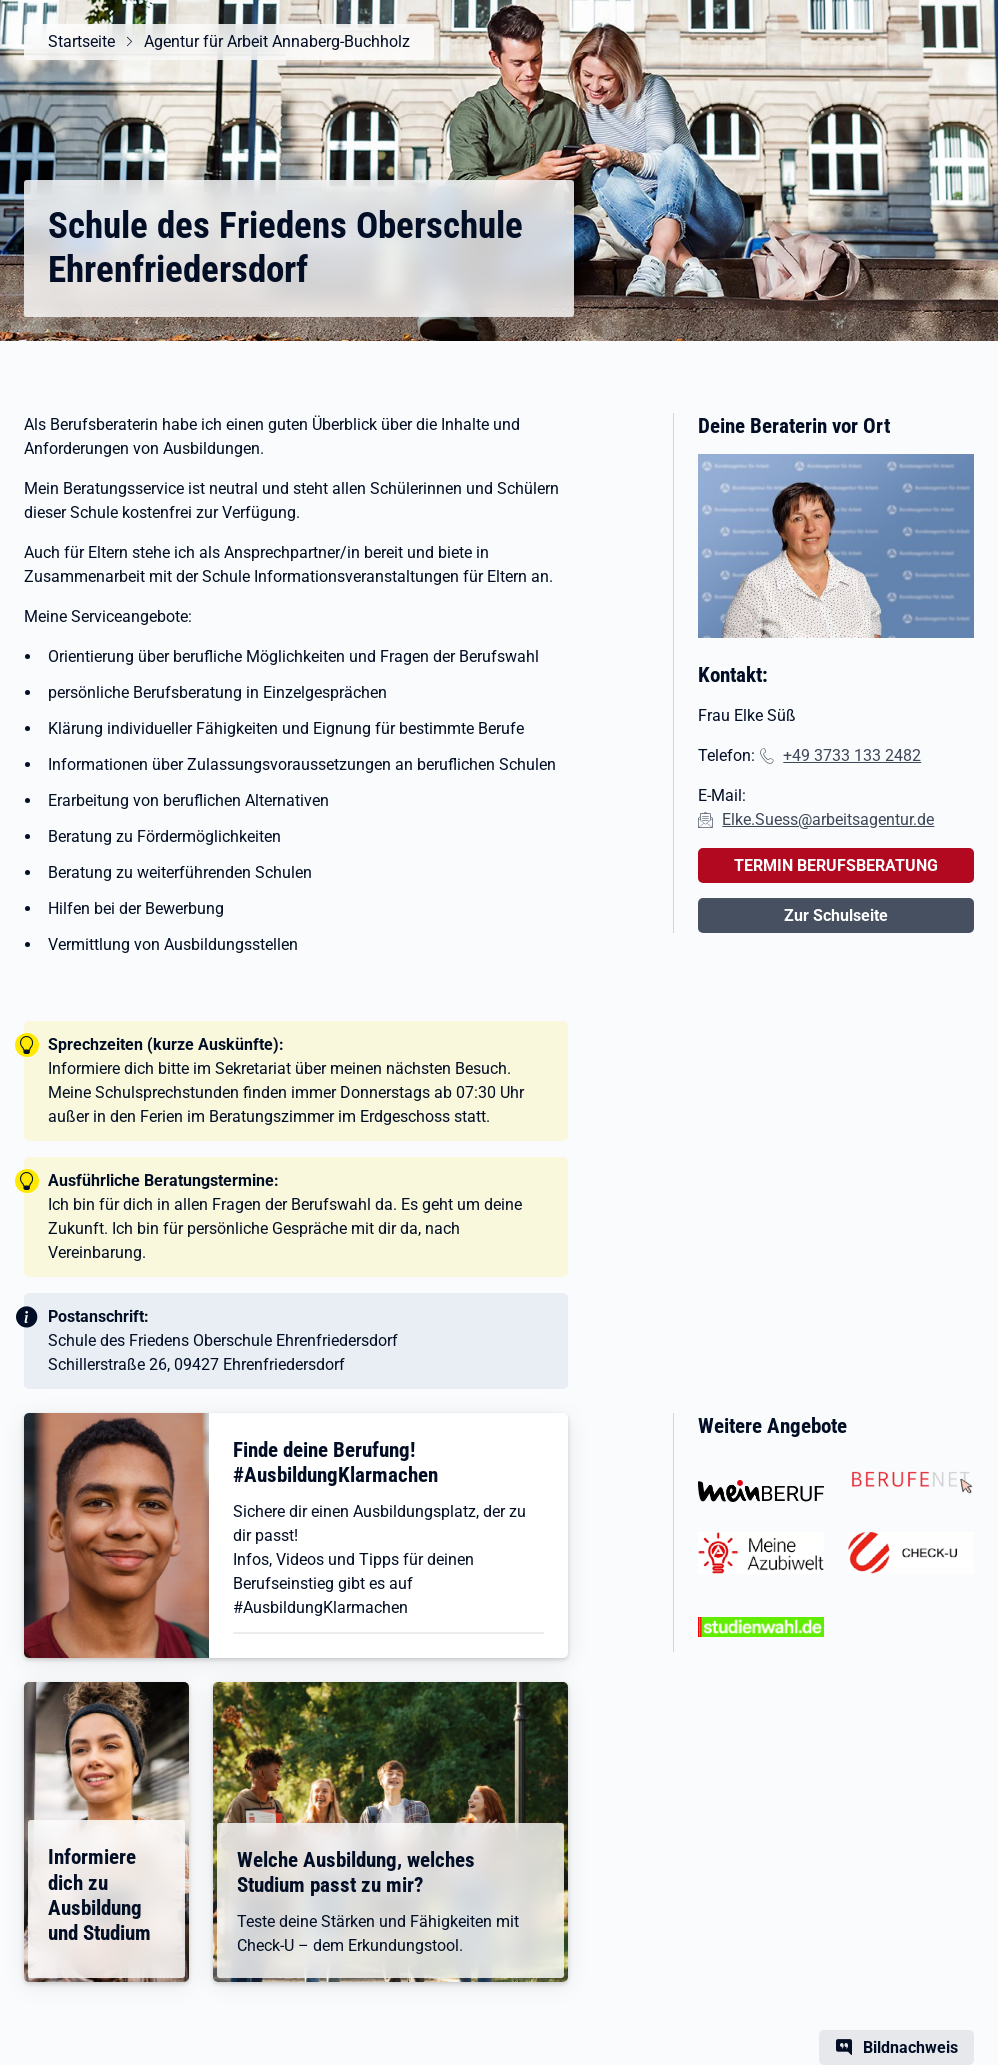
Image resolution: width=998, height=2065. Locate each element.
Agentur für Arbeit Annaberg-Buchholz (277, 41)
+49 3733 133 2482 (852, 755)
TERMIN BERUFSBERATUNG (836, 865)
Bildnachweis (910, 2047)
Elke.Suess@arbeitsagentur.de (828, 819)
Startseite (81, 41)
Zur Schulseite (836, 915)
